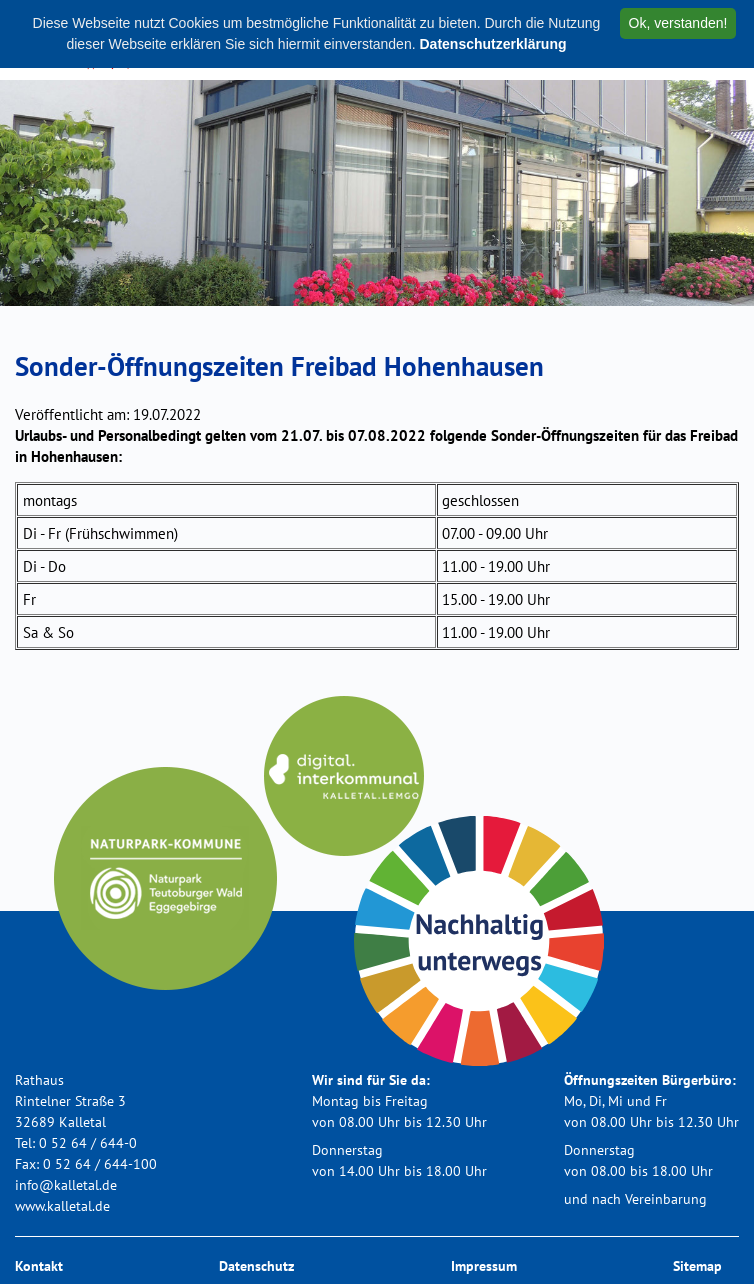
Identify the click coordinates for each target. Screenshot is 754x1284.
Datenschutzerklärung (492, 44)
